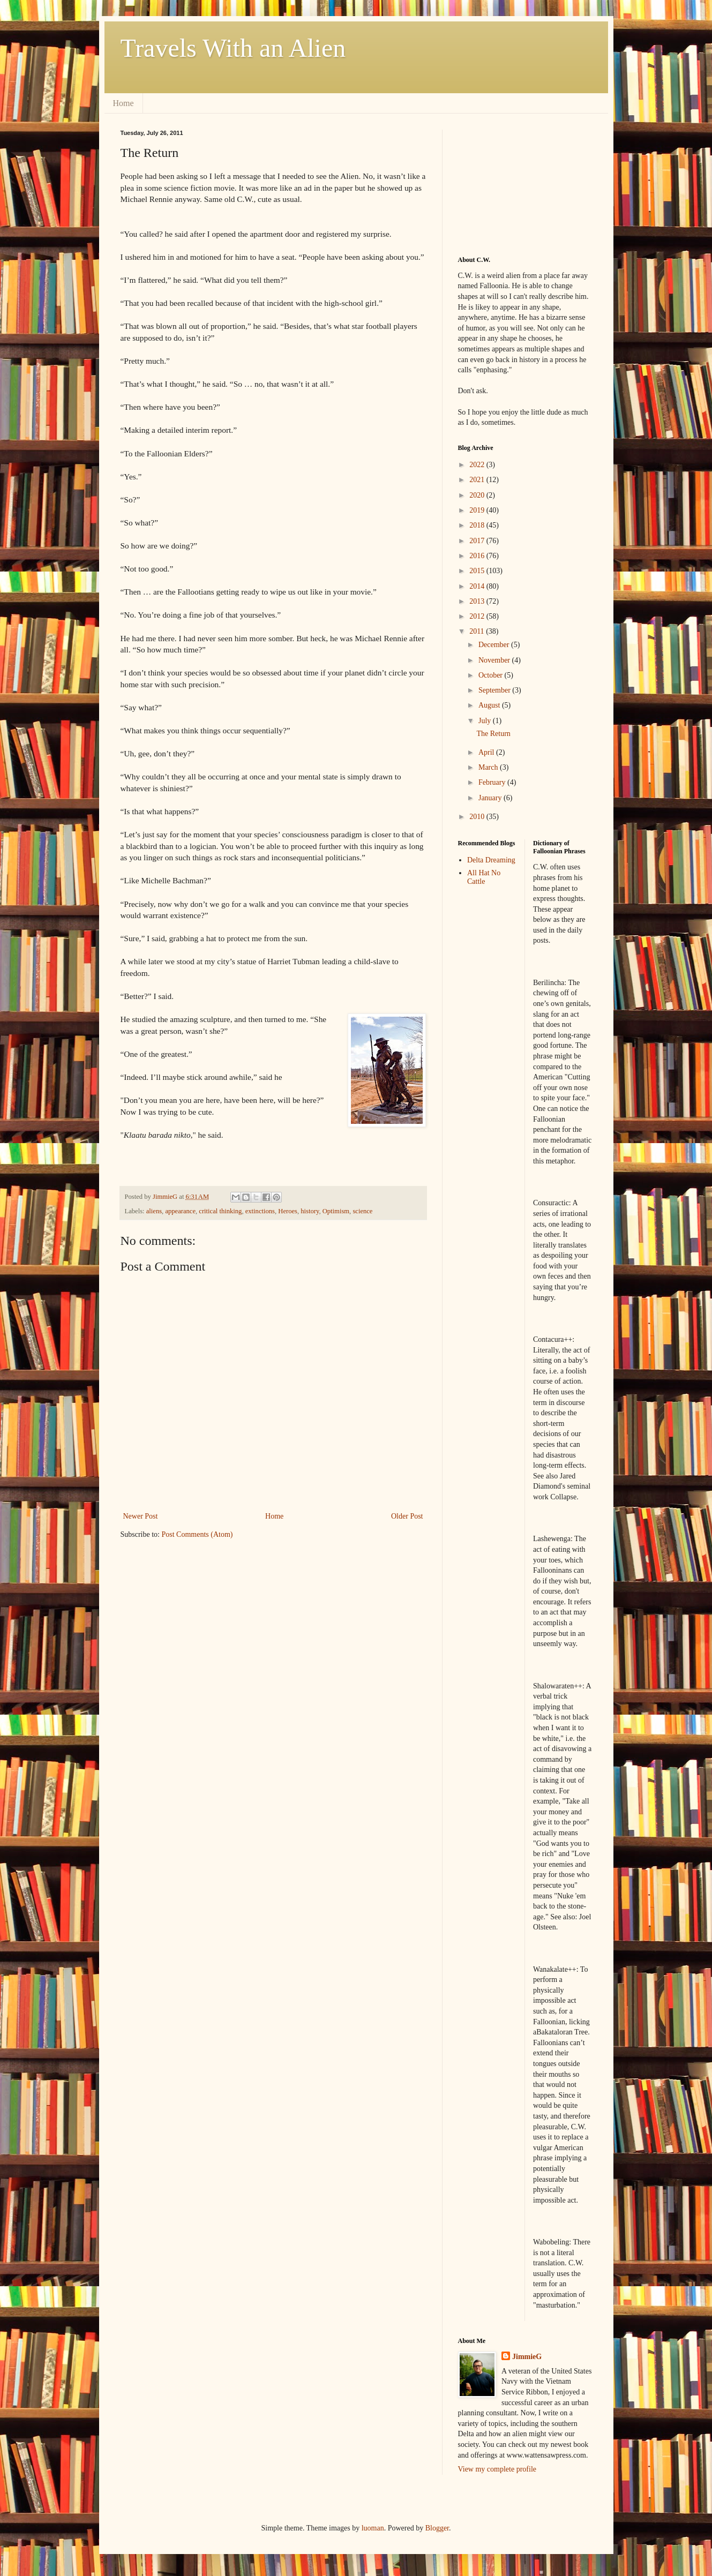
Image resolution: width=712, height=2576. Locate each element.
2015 (477, 571)
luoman (373, 2528)
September (495, 690)
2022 (477, 465)
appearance (180, 1211)
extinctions (260, 1211)
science (362, 1211)
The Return (493, 734)
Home (123, 103)
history (310, 1211)
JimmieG (527, 2357)
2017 (477, 541)
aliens (154, 1211)
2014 (477, 586)
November (495, 660)
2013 (477, 601)
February (492, 782)
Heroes (287, 1211)
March (489, 767)
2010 (477, 817)
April (487, 752)
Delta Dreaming (491, 860)
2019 (477, 510)
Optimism (336, 1211)
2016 (477, 556)
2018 (477, 525)
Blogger (437, 2528)
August (490, 705)
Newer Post (140, 1516)
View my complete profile (497, 2469)
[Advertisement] (511, 183)
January (491, 798)
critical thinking (220, 1211)
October (491, 675)
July (485, 721)
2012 (477, 616)
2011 (477, 631)
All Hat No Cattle (483, 877)
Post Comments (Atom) (197, 1534)
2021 (477, 480)
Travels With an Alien (233, 48)
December (494, 645)
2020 (477, 495)
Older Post (407, 1516)
